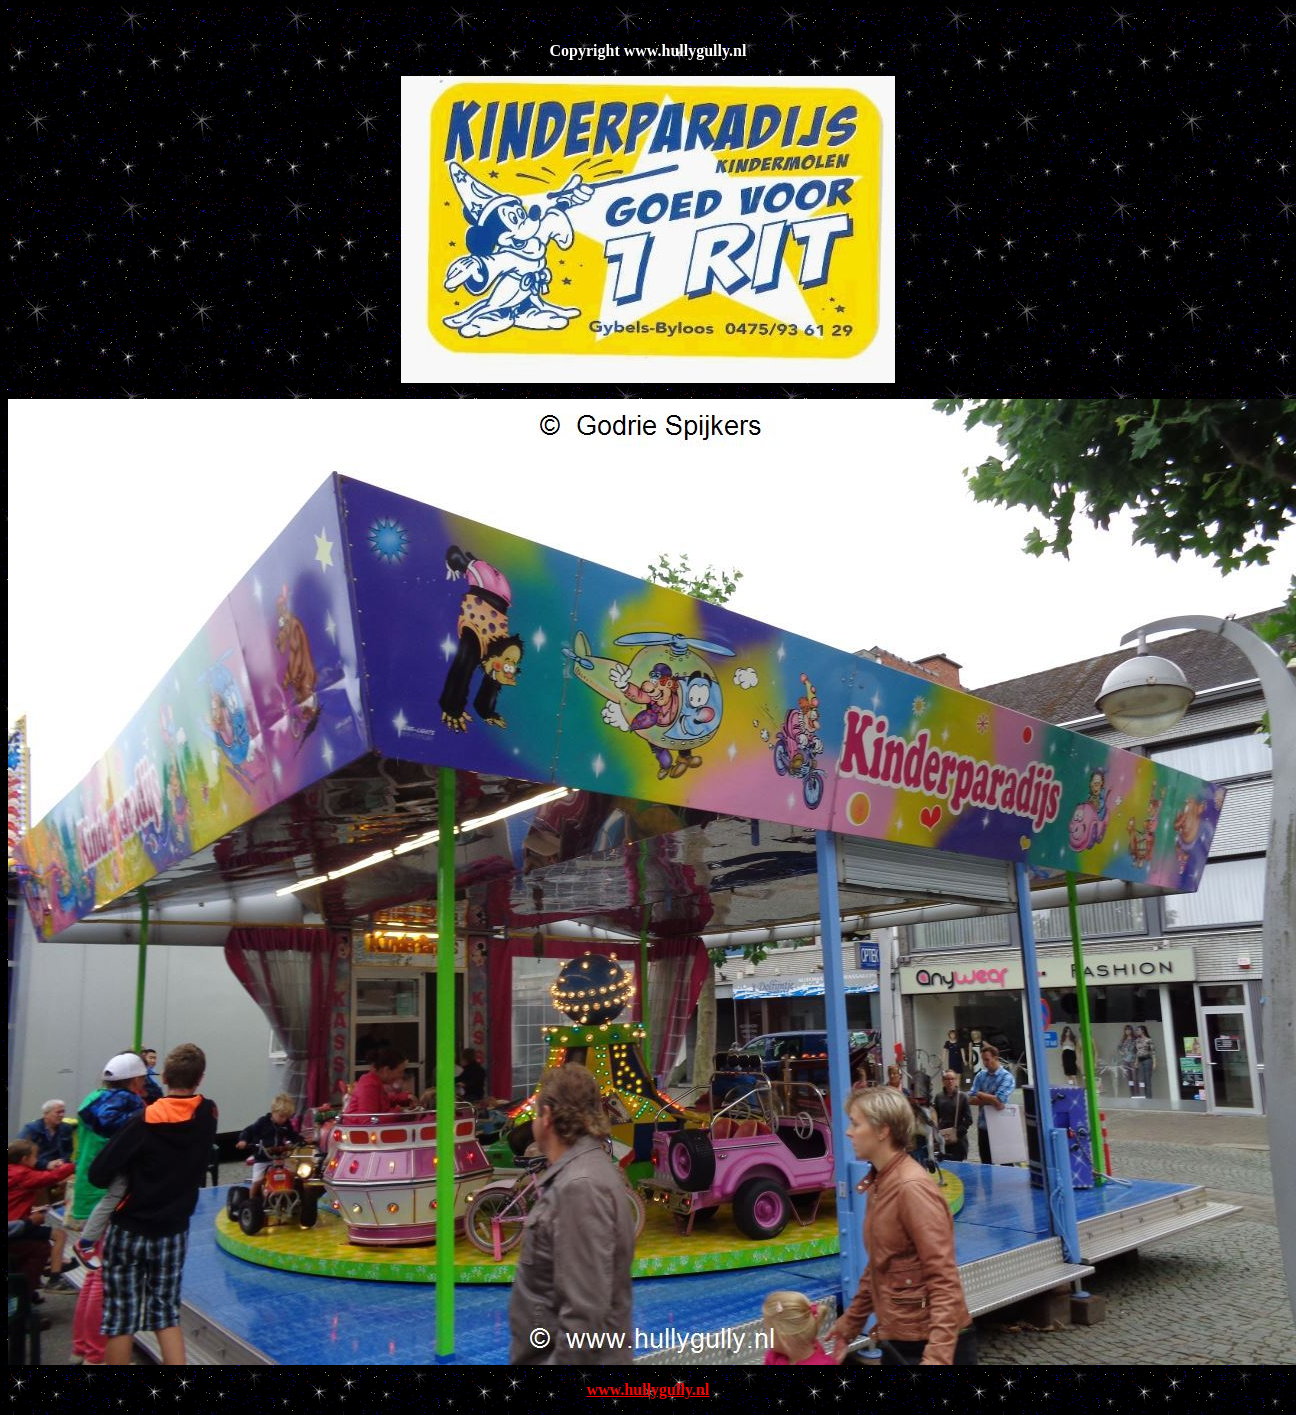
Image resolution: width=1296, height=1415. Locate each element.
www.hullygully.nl (648, 1389)
